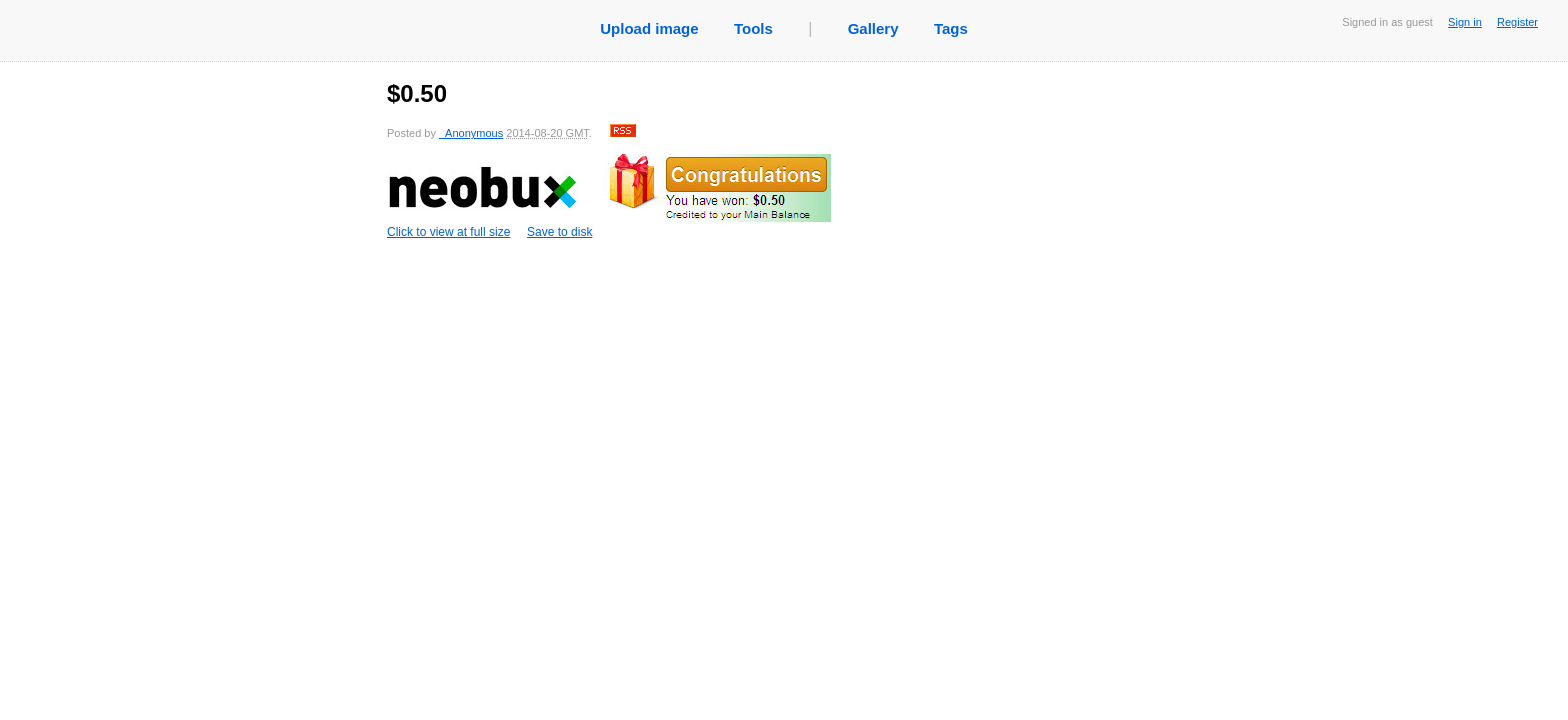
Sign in (1465, 22)
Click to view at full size (609, 196)
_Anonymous (471, 133)
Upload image (649, 28)
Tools (753, 28)
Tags (951, 28)
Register (1517, 22)
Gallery (873, 28)
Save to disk (559, 232)
